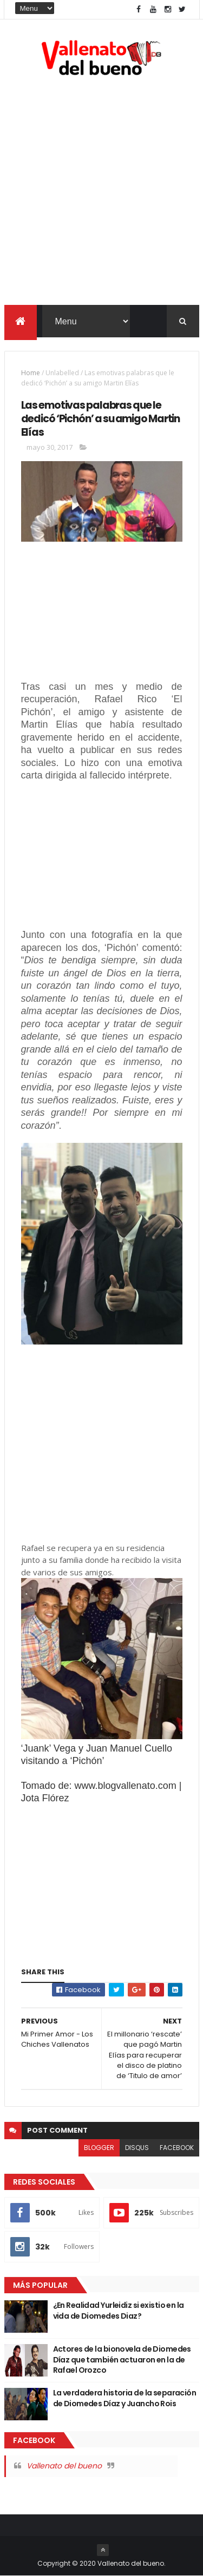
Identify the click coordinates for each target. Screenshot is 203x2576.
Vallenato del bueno (64, 2465)
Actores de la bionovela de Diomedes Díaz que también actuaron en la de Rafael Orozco (122, 2359)
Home (30, 372)
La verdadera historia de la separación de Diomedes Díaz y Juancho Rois (125, 2398)
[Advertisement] (101, 192)
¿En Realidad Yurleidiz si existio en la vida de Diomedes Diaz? (118, 2310)
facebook (177, 2147)
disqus (137, 2147)
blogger (99, 2147)
